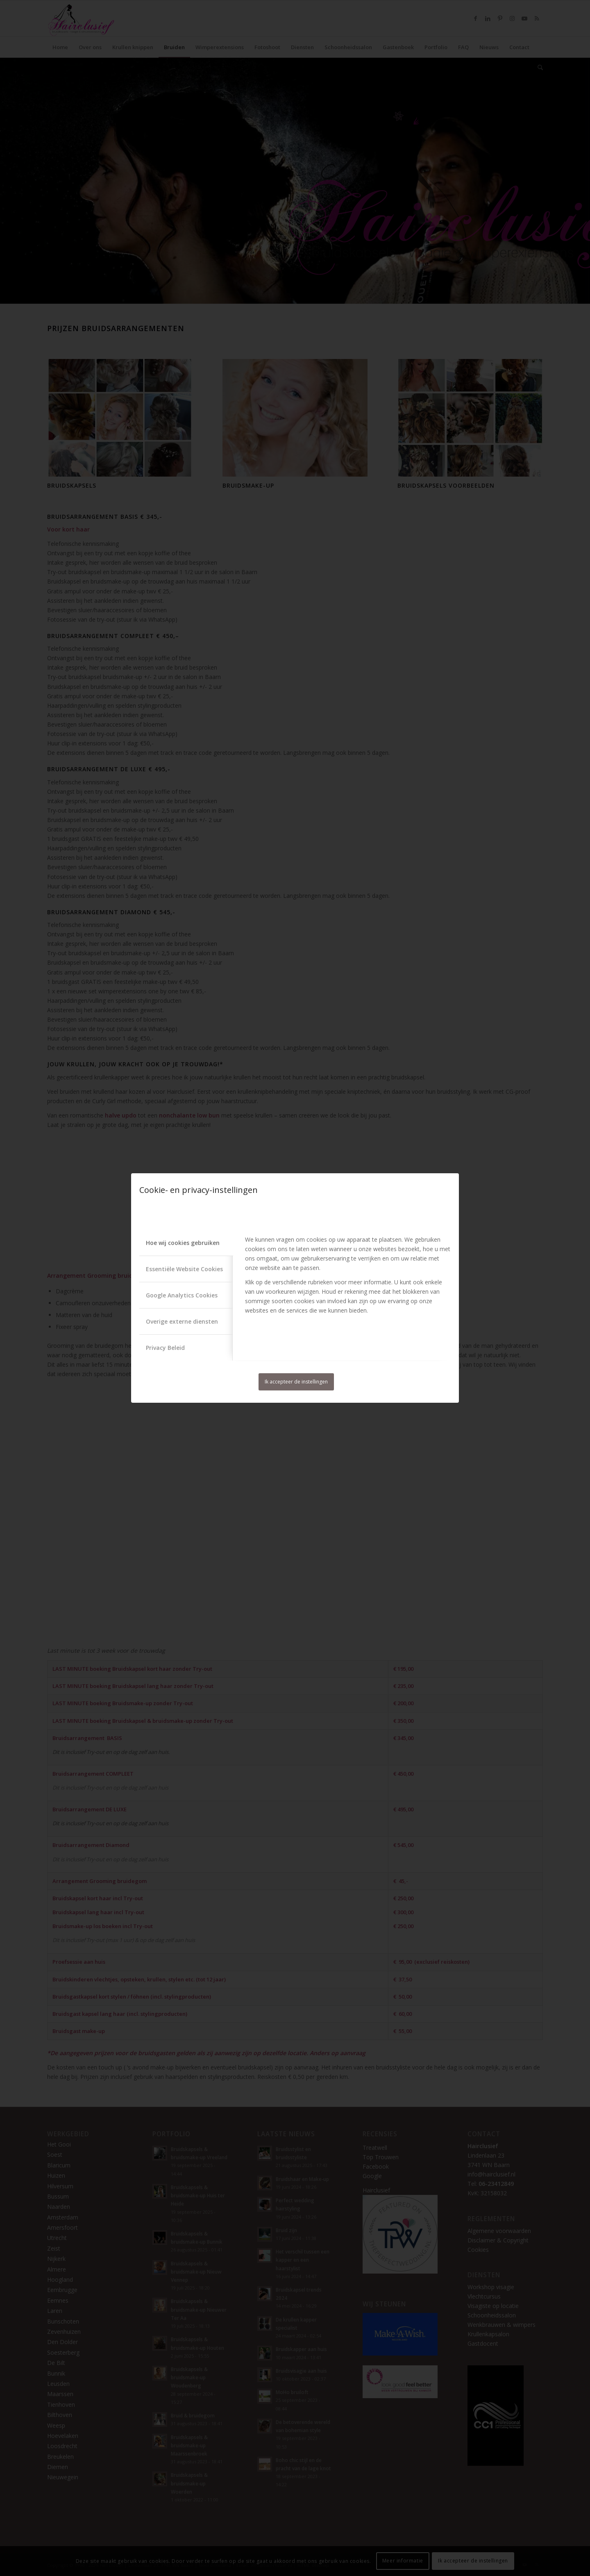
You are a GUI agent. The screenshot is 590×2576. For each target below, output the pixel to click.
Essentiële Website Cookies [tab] (184, 1269)
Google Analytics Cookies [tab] (182, 1295)
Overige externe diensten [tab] (182, 1321)
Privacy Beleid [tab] (165, 1348)
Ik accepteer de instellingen (296, 1381)
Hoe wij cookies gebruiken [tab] (183, 1243)
